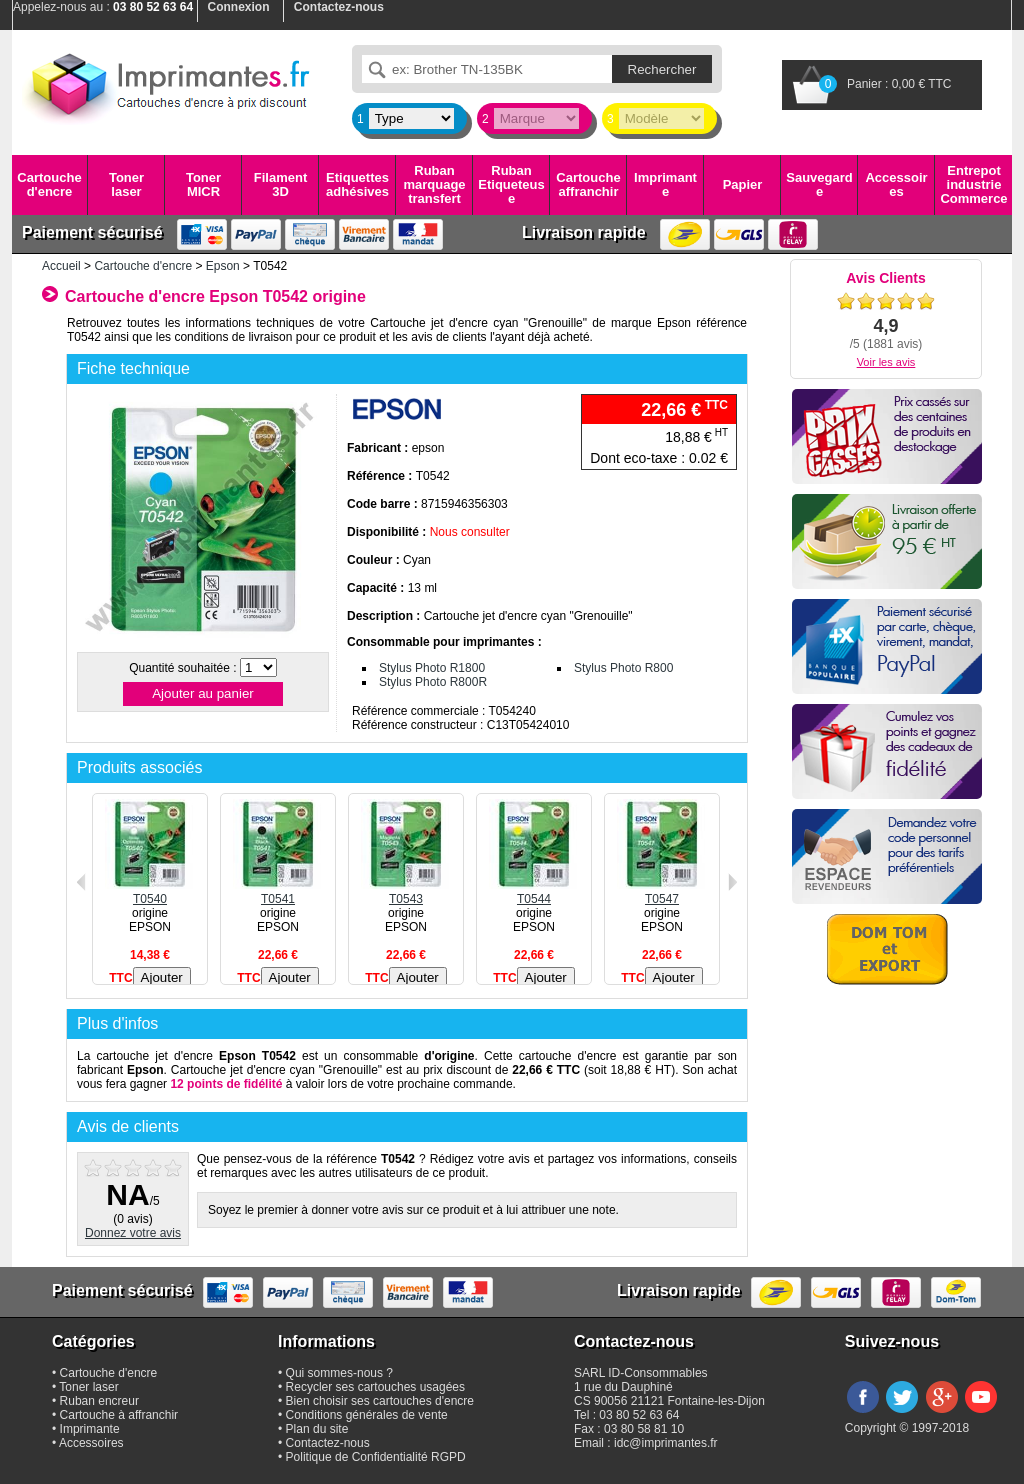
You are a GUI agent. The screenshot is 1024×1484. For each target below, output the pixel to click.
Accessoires (896, 184)
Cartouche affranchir (588, 184)
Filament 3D (280, 184)
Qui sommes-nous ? (339, 1373)
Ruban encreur (99, 1401)
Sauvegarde (819, 184)
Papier (743, 184)
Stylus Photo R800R (433, 682)
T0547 (662, 892)
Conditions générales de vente (367, 1415)
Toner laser (126, 184)
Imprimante (665, 184)
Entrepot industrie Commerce (973, 185)
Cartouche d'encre (49, 184)
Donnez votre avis (133, 1233)
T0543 (406, 892)
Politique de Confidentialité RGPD (376, 1457)
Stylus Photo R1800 (432, 668)
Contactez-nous (328, 1443)
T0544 (534, 892)
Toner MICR (203, 184)
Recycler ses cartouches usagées (375, 1387)
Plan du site (317, 1429)
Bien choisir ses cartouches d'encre (380, 1401)
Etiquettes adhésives (357, 184)
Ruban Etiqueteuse (511, 185)
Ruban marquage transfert (434, 185)
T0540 (150, 892)
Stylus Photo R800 (623, 668)
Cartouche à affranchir (119, 1415)
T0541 (278, 892)
